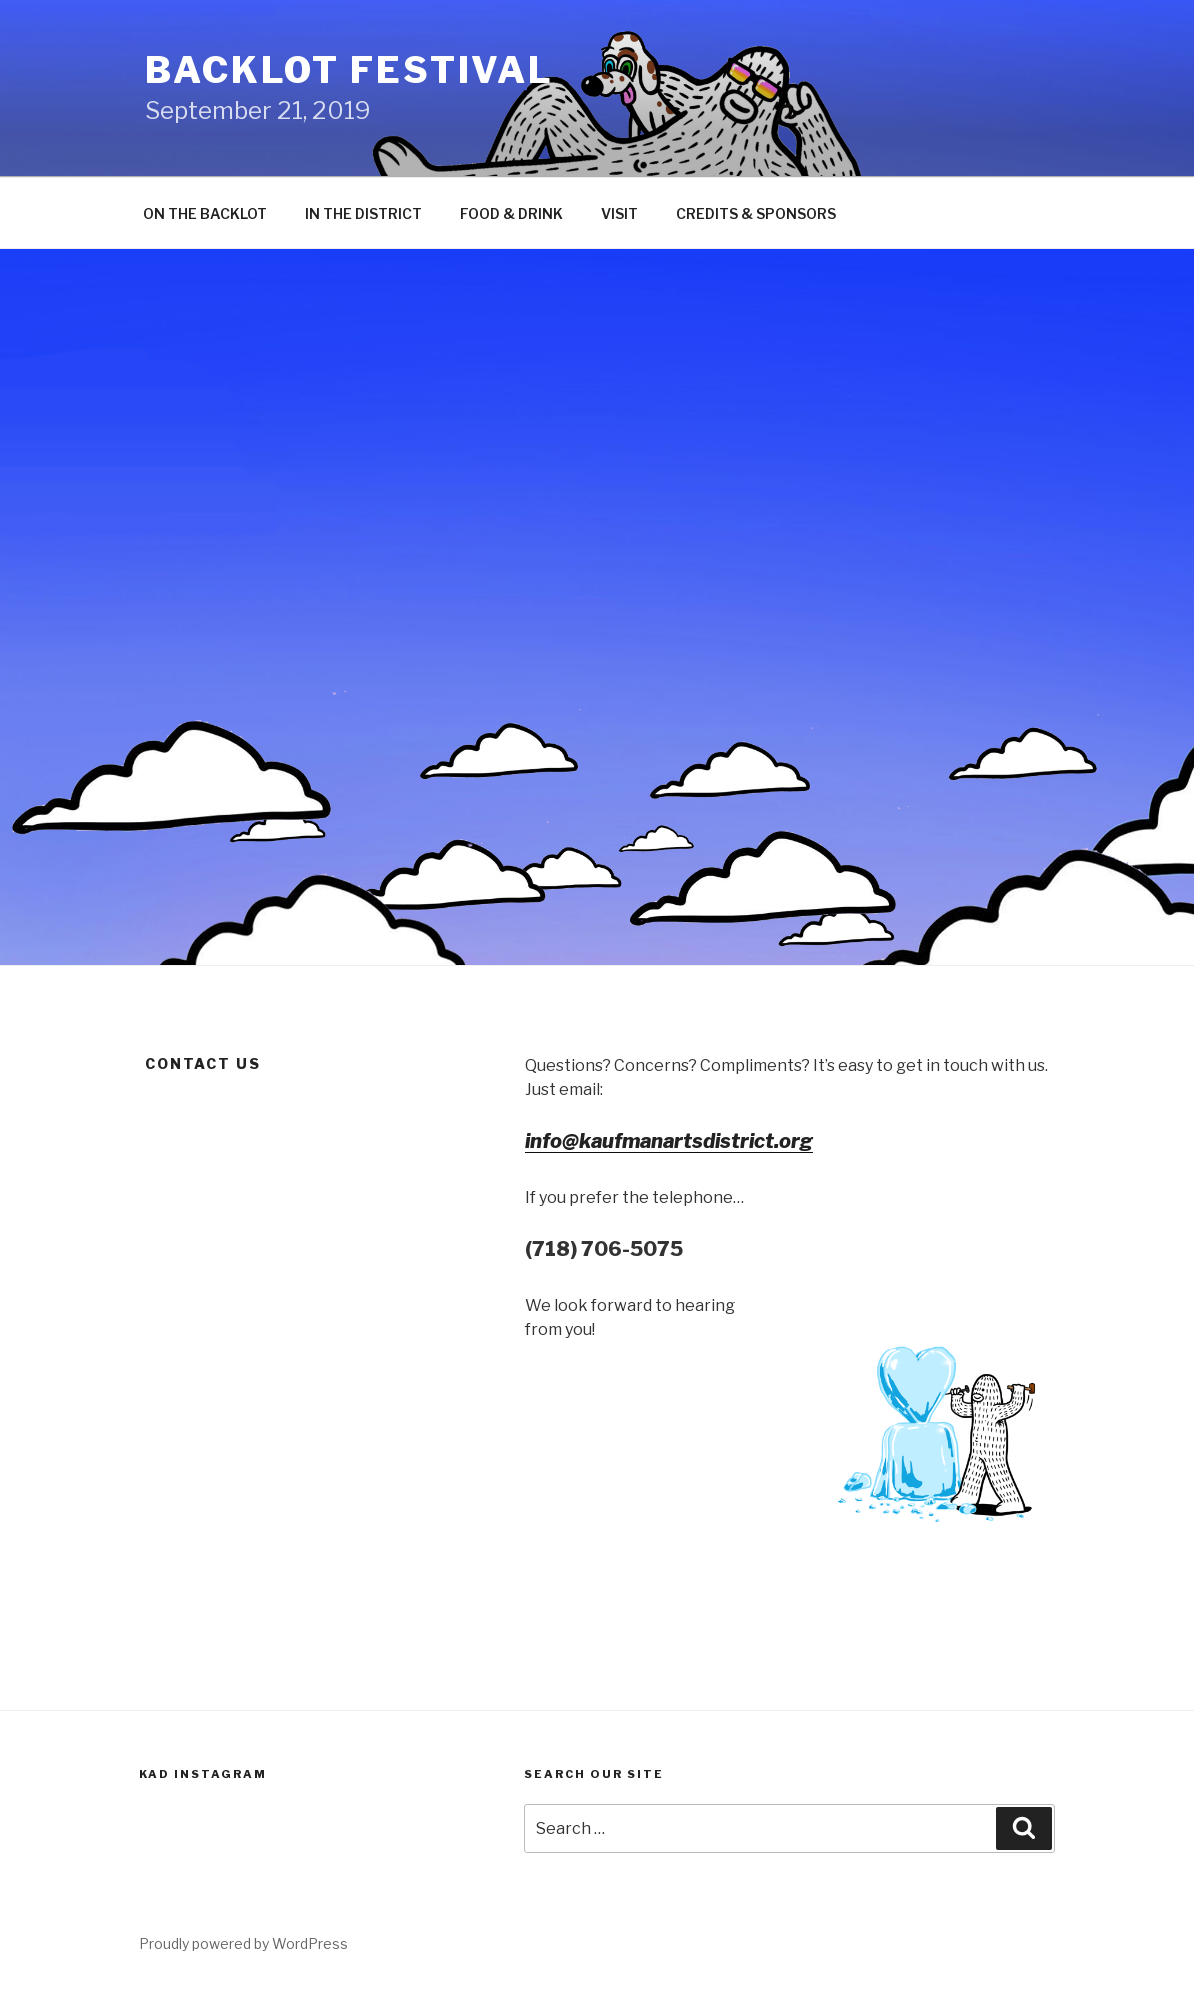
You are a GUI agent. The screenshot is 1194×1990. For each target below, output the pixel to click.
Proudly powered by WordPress (243, 1943)
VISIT (619, 213)
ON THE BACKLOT (205, 213)
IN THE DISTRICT (363, 213)
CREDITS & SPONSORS (756, 213)
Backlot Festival (349, 70)
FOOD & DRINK (511, 213)
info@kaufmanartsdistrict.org (669, 1141)
